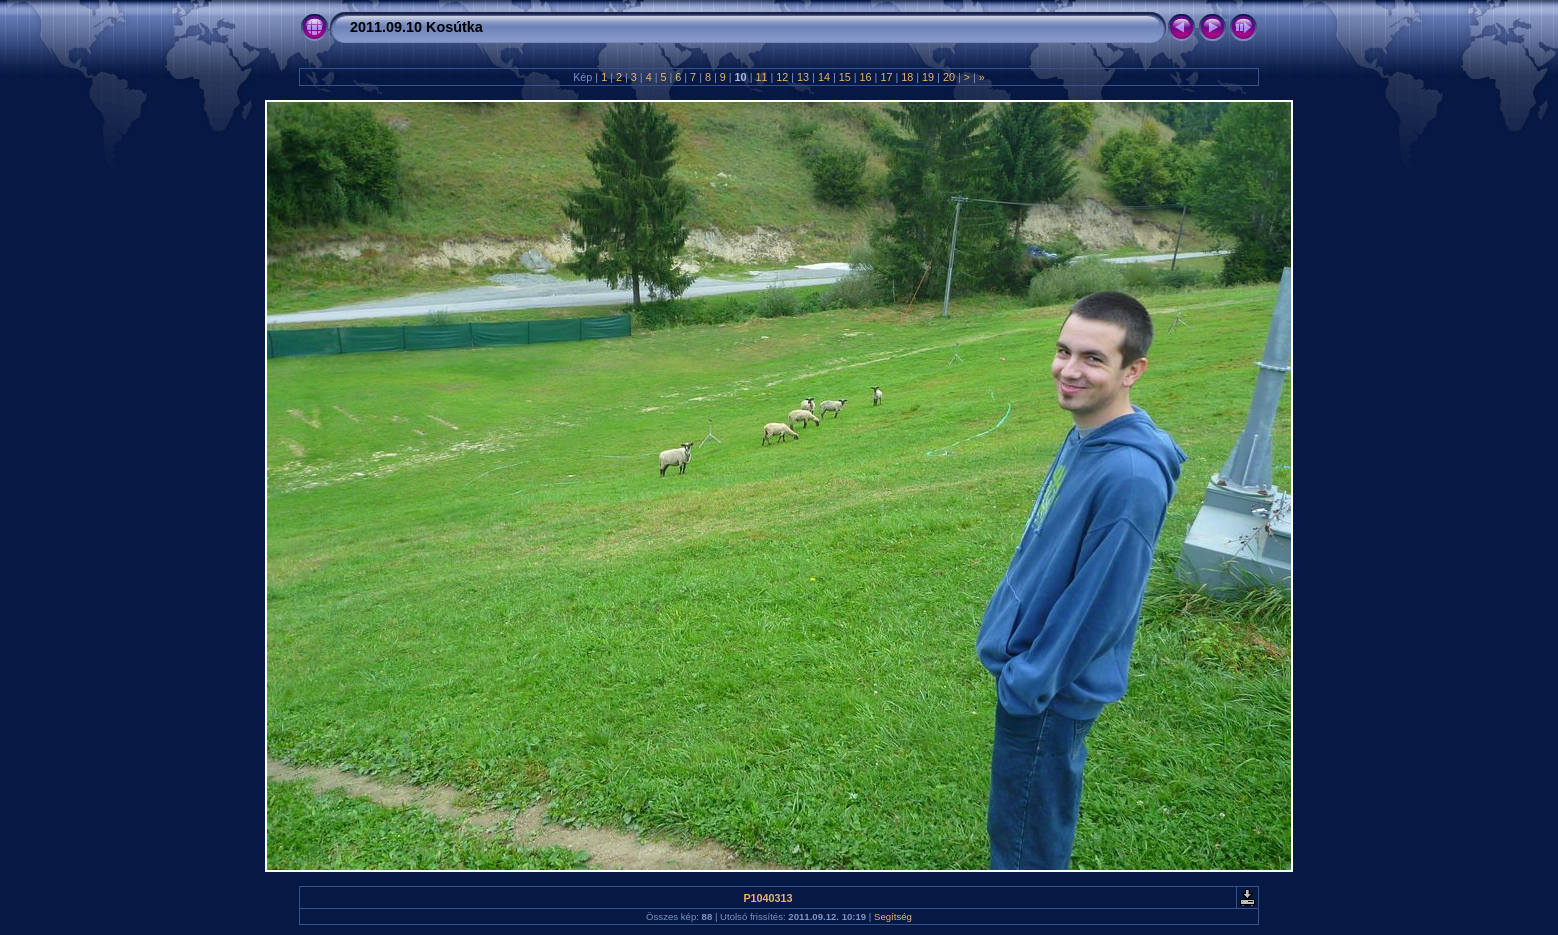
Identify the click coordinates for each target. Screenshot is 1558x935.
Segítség (893, 916)
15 (845, 77)
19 (928, 77)
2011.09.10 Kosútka (416, 27)
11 (761, 77)
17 (886, 77)
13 (803, 77)
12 (782, 77)
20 (949, 77)
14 (824, 77)
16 (866, 77)
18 (907, 77)
